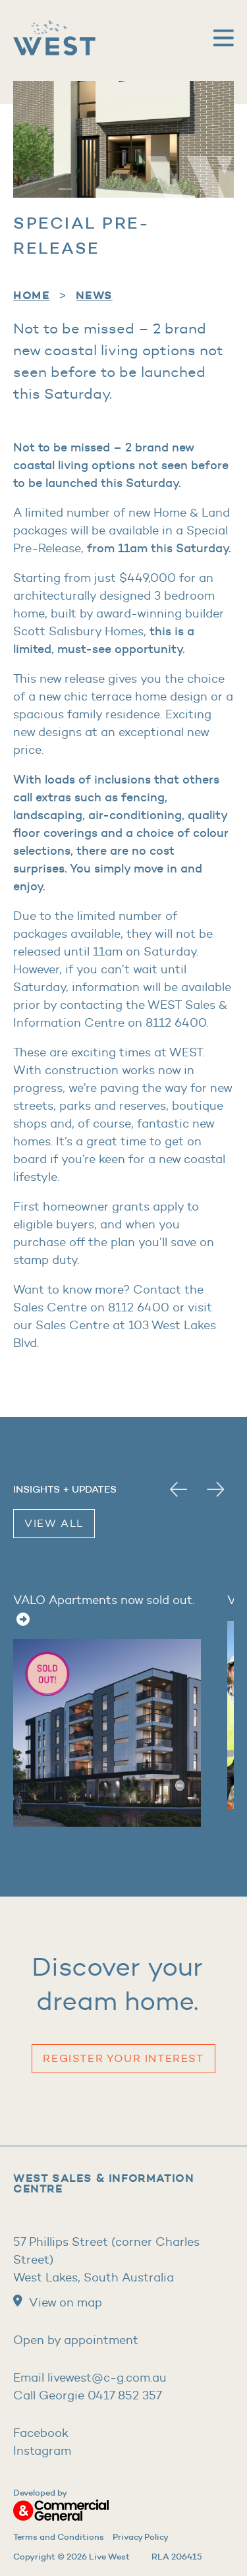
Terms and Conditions (58, 2536)
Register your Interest (123, 2058)
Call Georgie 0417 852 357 (87, 2395)
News (94, 295)
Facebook (41, 2433)
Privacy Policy (141, 2536)
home (31, 295)
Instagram (42, 2451)
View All (54, 1523)
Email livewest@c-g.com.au (90, 2377)
